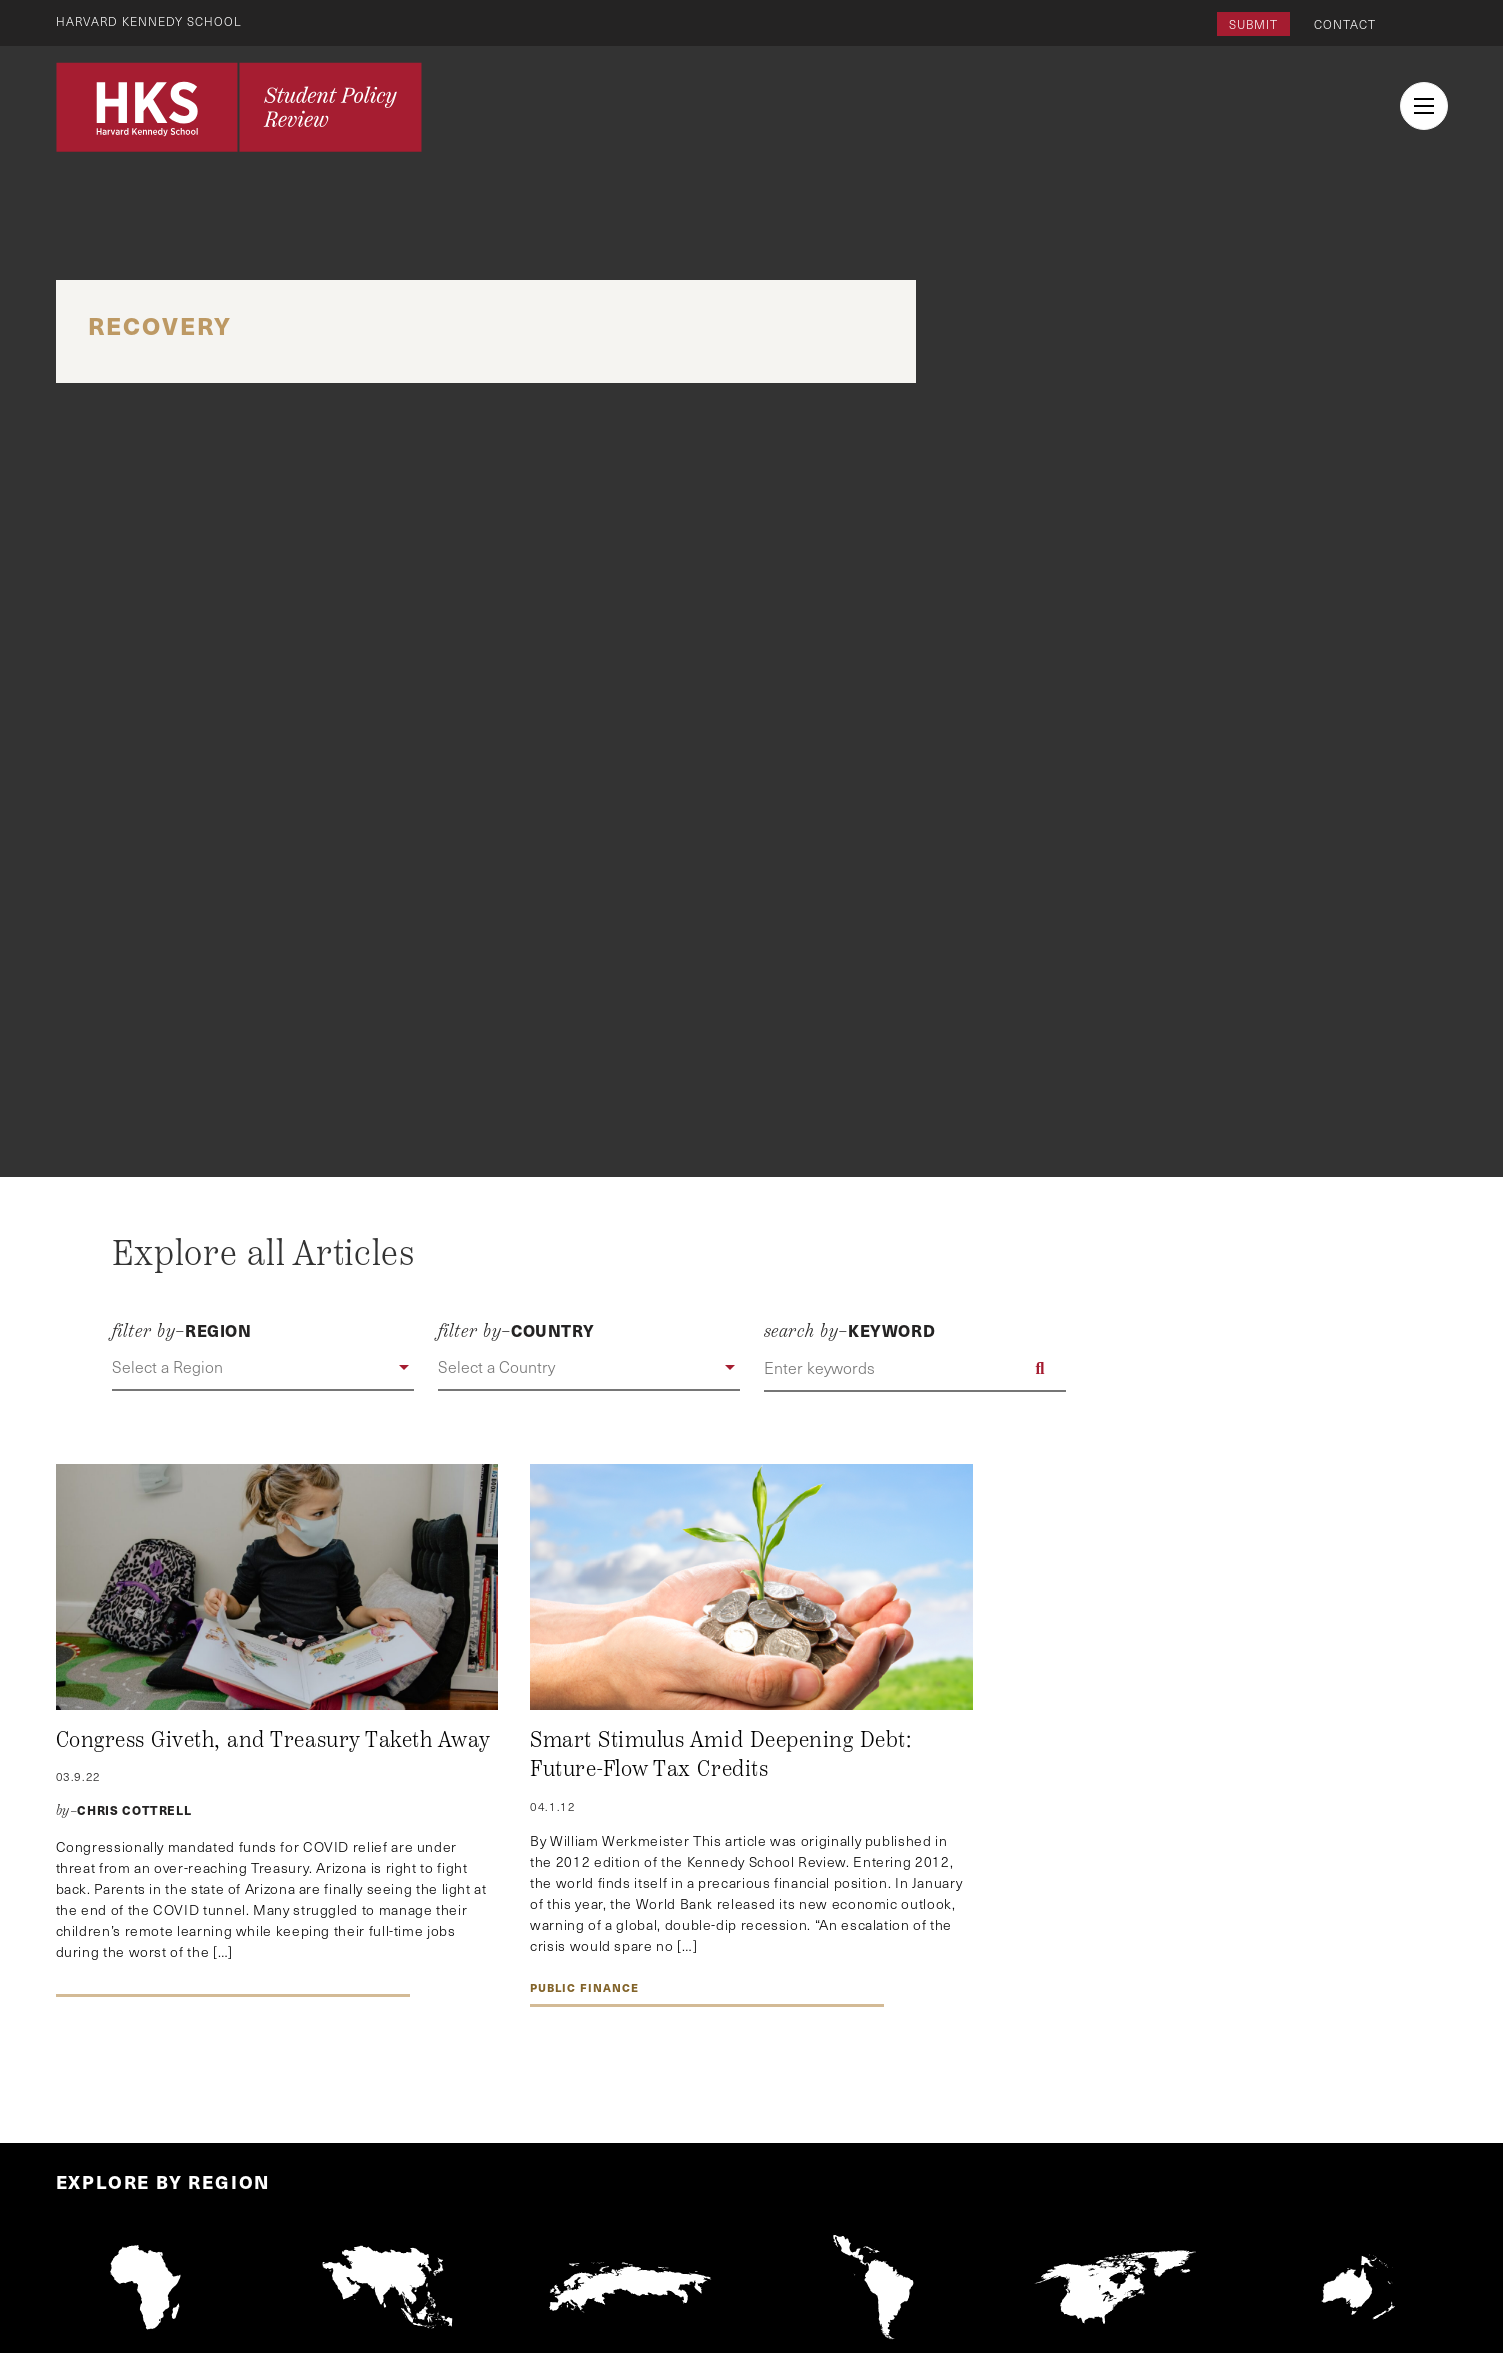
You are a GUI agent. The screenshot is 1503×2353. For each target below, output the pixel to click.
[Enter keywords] (915, 1368)
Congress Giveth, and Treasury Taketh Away (273, 1740)
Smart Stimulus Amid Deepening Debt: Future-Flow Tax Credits (720, 1755)
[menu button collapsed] (1424, 106)
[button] (263, 1368)
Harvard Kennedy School (150, 21)
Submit (1253, 24)
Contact (1345, 24)
